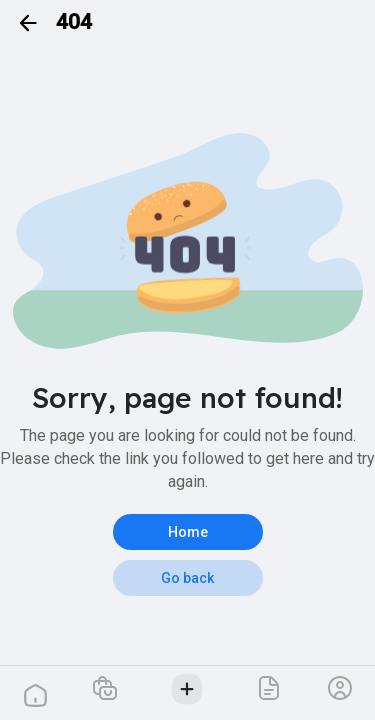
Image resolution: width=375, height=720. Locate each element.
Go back (187, 578)
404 (74, 22)
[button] (105, 687)
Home (188, 532)
